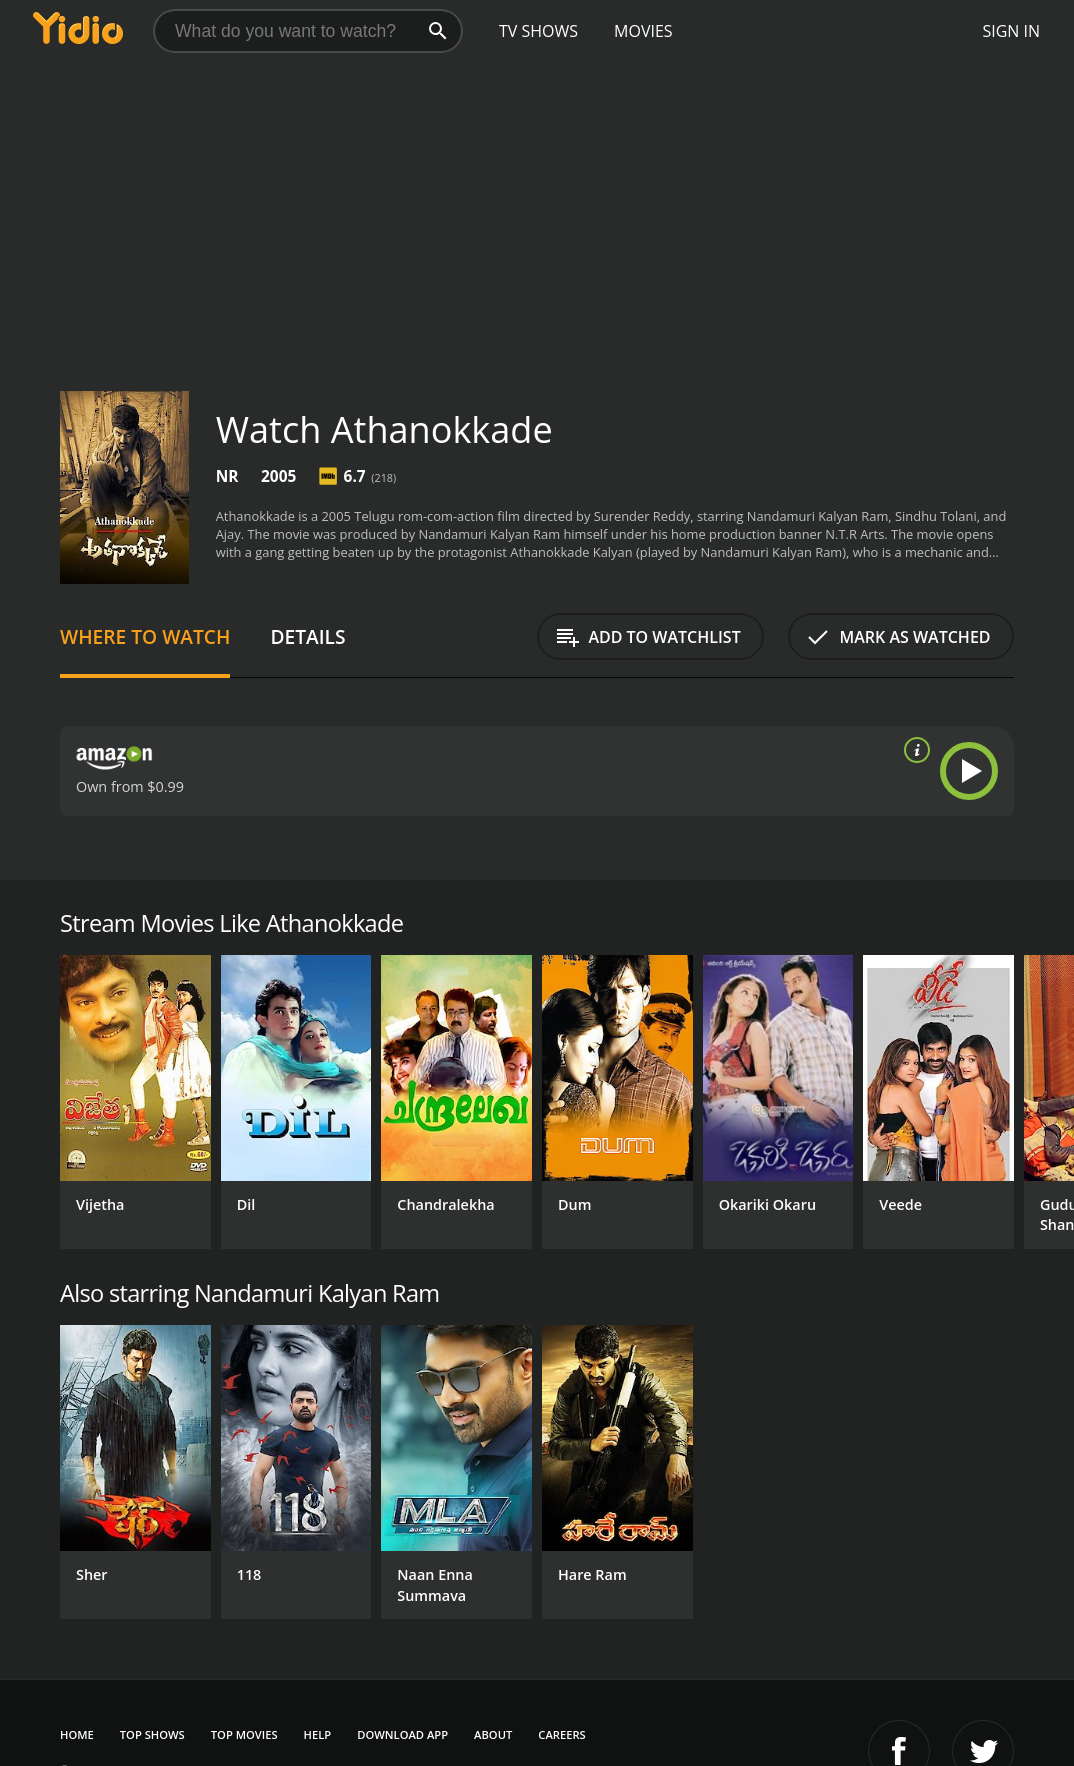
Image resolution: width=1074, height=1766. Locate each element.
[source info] (913, 750)
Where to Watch (145, 636)
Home (77, 1734)
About (493, 1734)
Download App (402, 1734)
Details (307, 636)
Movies (643, 31)
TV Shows (538, 31)
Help (318, 1734)
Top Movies (244, 1734)
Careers (561, 1734)
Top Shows (152, 1734)
